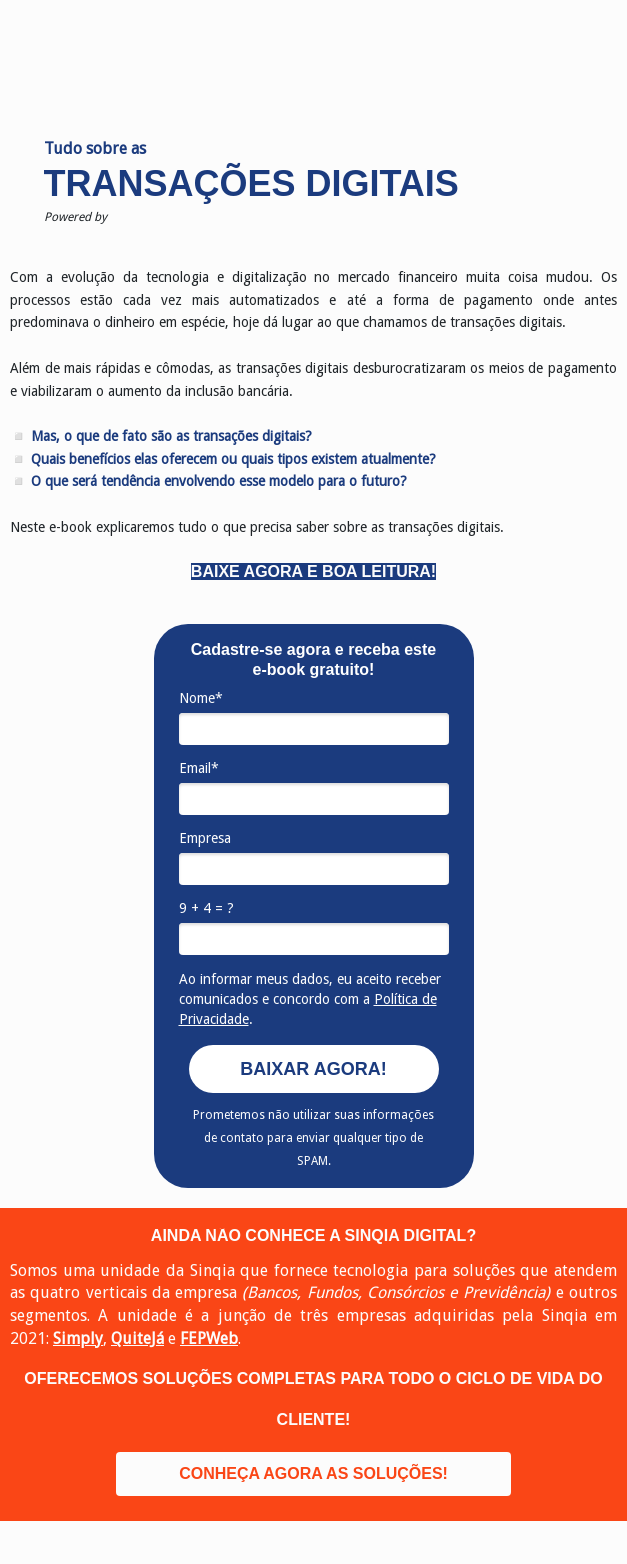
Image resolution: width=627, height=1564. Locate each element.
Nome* (201, 698)
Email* (199, 768)
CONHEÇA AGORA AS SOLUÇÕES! (313, 1473)
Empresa (205, 838)
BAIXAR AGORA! (313, 1069)
